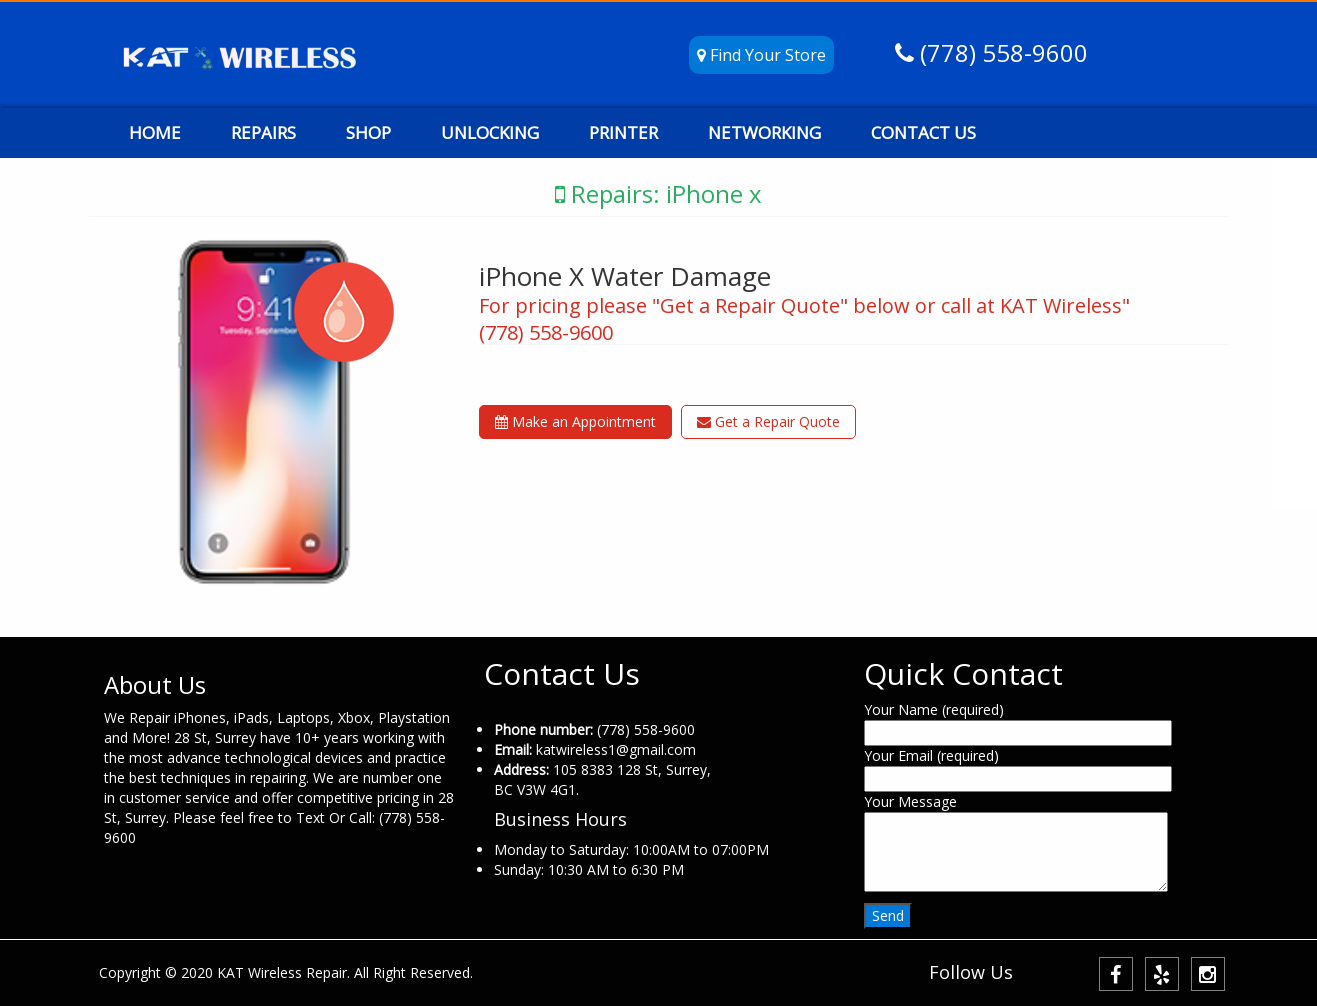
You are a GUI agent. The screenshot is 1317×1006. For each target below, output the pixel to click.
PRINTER (623, 132)
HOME (155, 132)
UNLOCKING (490, 132)
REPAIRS (263, 132)
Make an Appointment (575, 421)
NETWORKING (764, 132)
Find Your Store (761, 55)
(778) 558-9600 (1001, 52)
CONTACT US (923, 132)
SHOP (368, 132)
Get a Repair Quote (768, 421)
